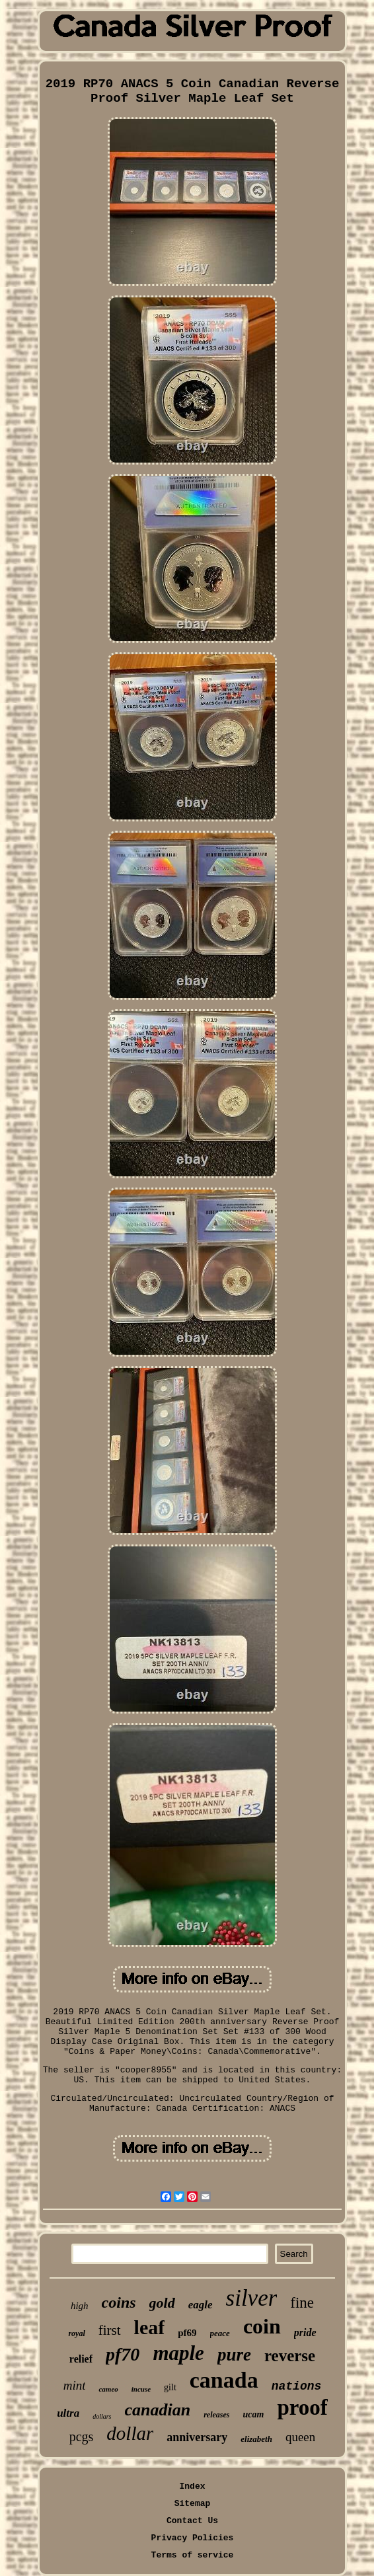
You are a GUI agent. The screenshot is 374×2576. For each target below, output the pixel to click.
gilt (170, 2387)
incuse (141, 2389)
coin (262, 2326)
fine (302, 2302)
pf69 (187, 2333)
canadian (158, 2409)
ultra (68, 2413)
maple (178, 2353)
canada (224, 2380)
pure (234, 2355)
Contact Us (192, 2521)
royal (76, 2333)
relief (81, 2359)
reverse (289, 2356)
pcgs (81, 2436)
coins (119, 2302)
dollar (129, 2433)
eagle (200, 2304)
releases (216, 2414)
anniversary (197, 2437)
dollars (102, 2416)
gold (162, 2302)
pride (305, 2332)
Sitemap (192, 2504)
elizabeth (256, 2439)
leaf (149, 2327)
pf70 (122, 2354)
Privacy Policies (192, 2538)
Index (192, 2486)
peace (220, 2333)
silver (252, 2298)
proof (302, 2407)
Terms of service (192, 2555)
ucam (253, 2414)
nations (297, 2386)
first (109, 2330)
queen (300, 2437)
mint (74, 2385)
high (80, 2305)
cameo (108, 2389)
